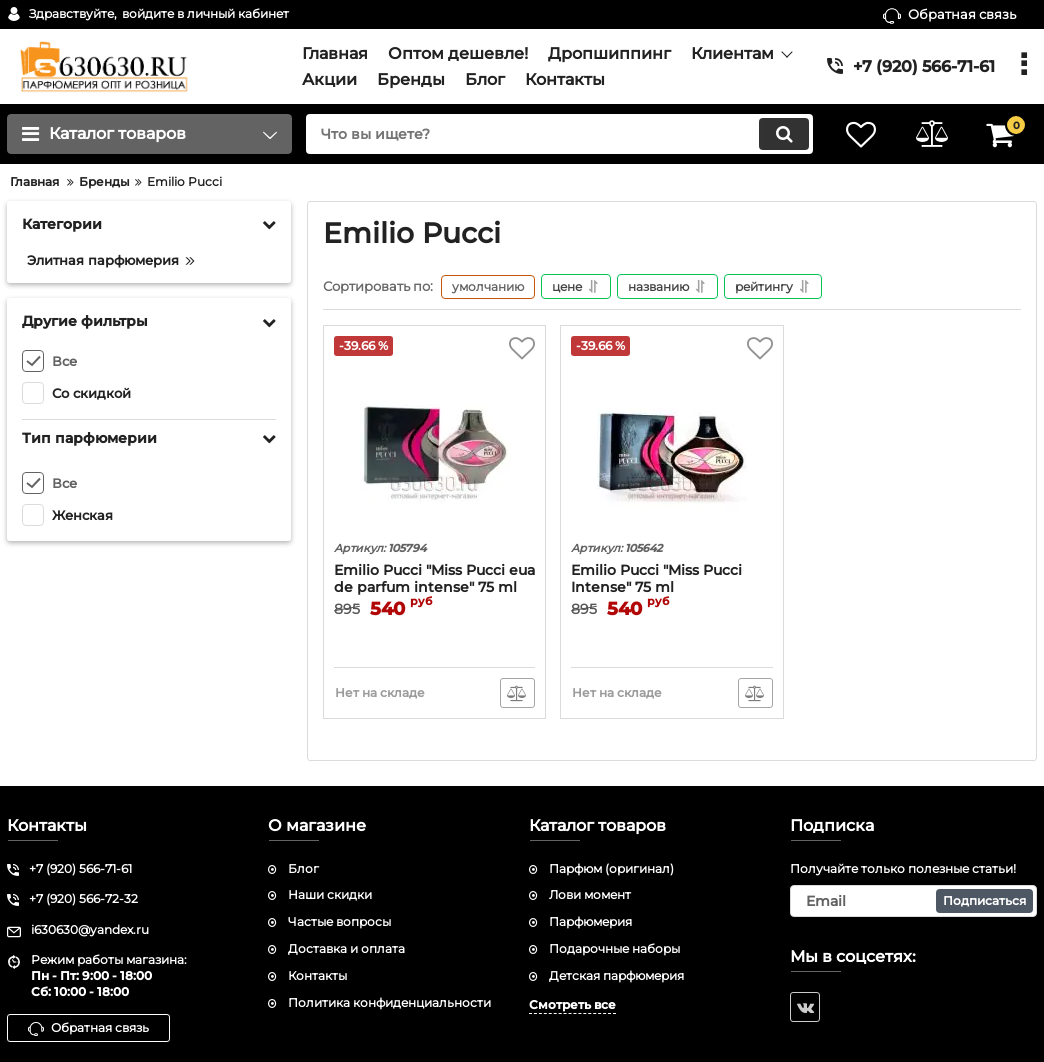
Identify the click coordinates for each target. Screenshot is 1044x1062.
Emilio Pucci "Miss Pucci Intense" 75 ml (656, 579)
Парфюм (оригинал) (611, 868)
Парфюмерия (590, 921)
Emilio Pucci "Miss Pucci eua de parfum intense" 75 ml (434, 579)
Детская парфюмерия (616, 975)
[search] (559, 134)
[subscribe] (913, 901)
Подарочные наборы (614, 948)
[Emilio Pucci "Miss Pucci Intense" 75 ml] (671, 436)
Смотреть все (572, 1004)
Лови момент (590, 894)
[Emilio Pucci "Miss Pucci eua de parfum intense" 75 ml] (434, 436)
